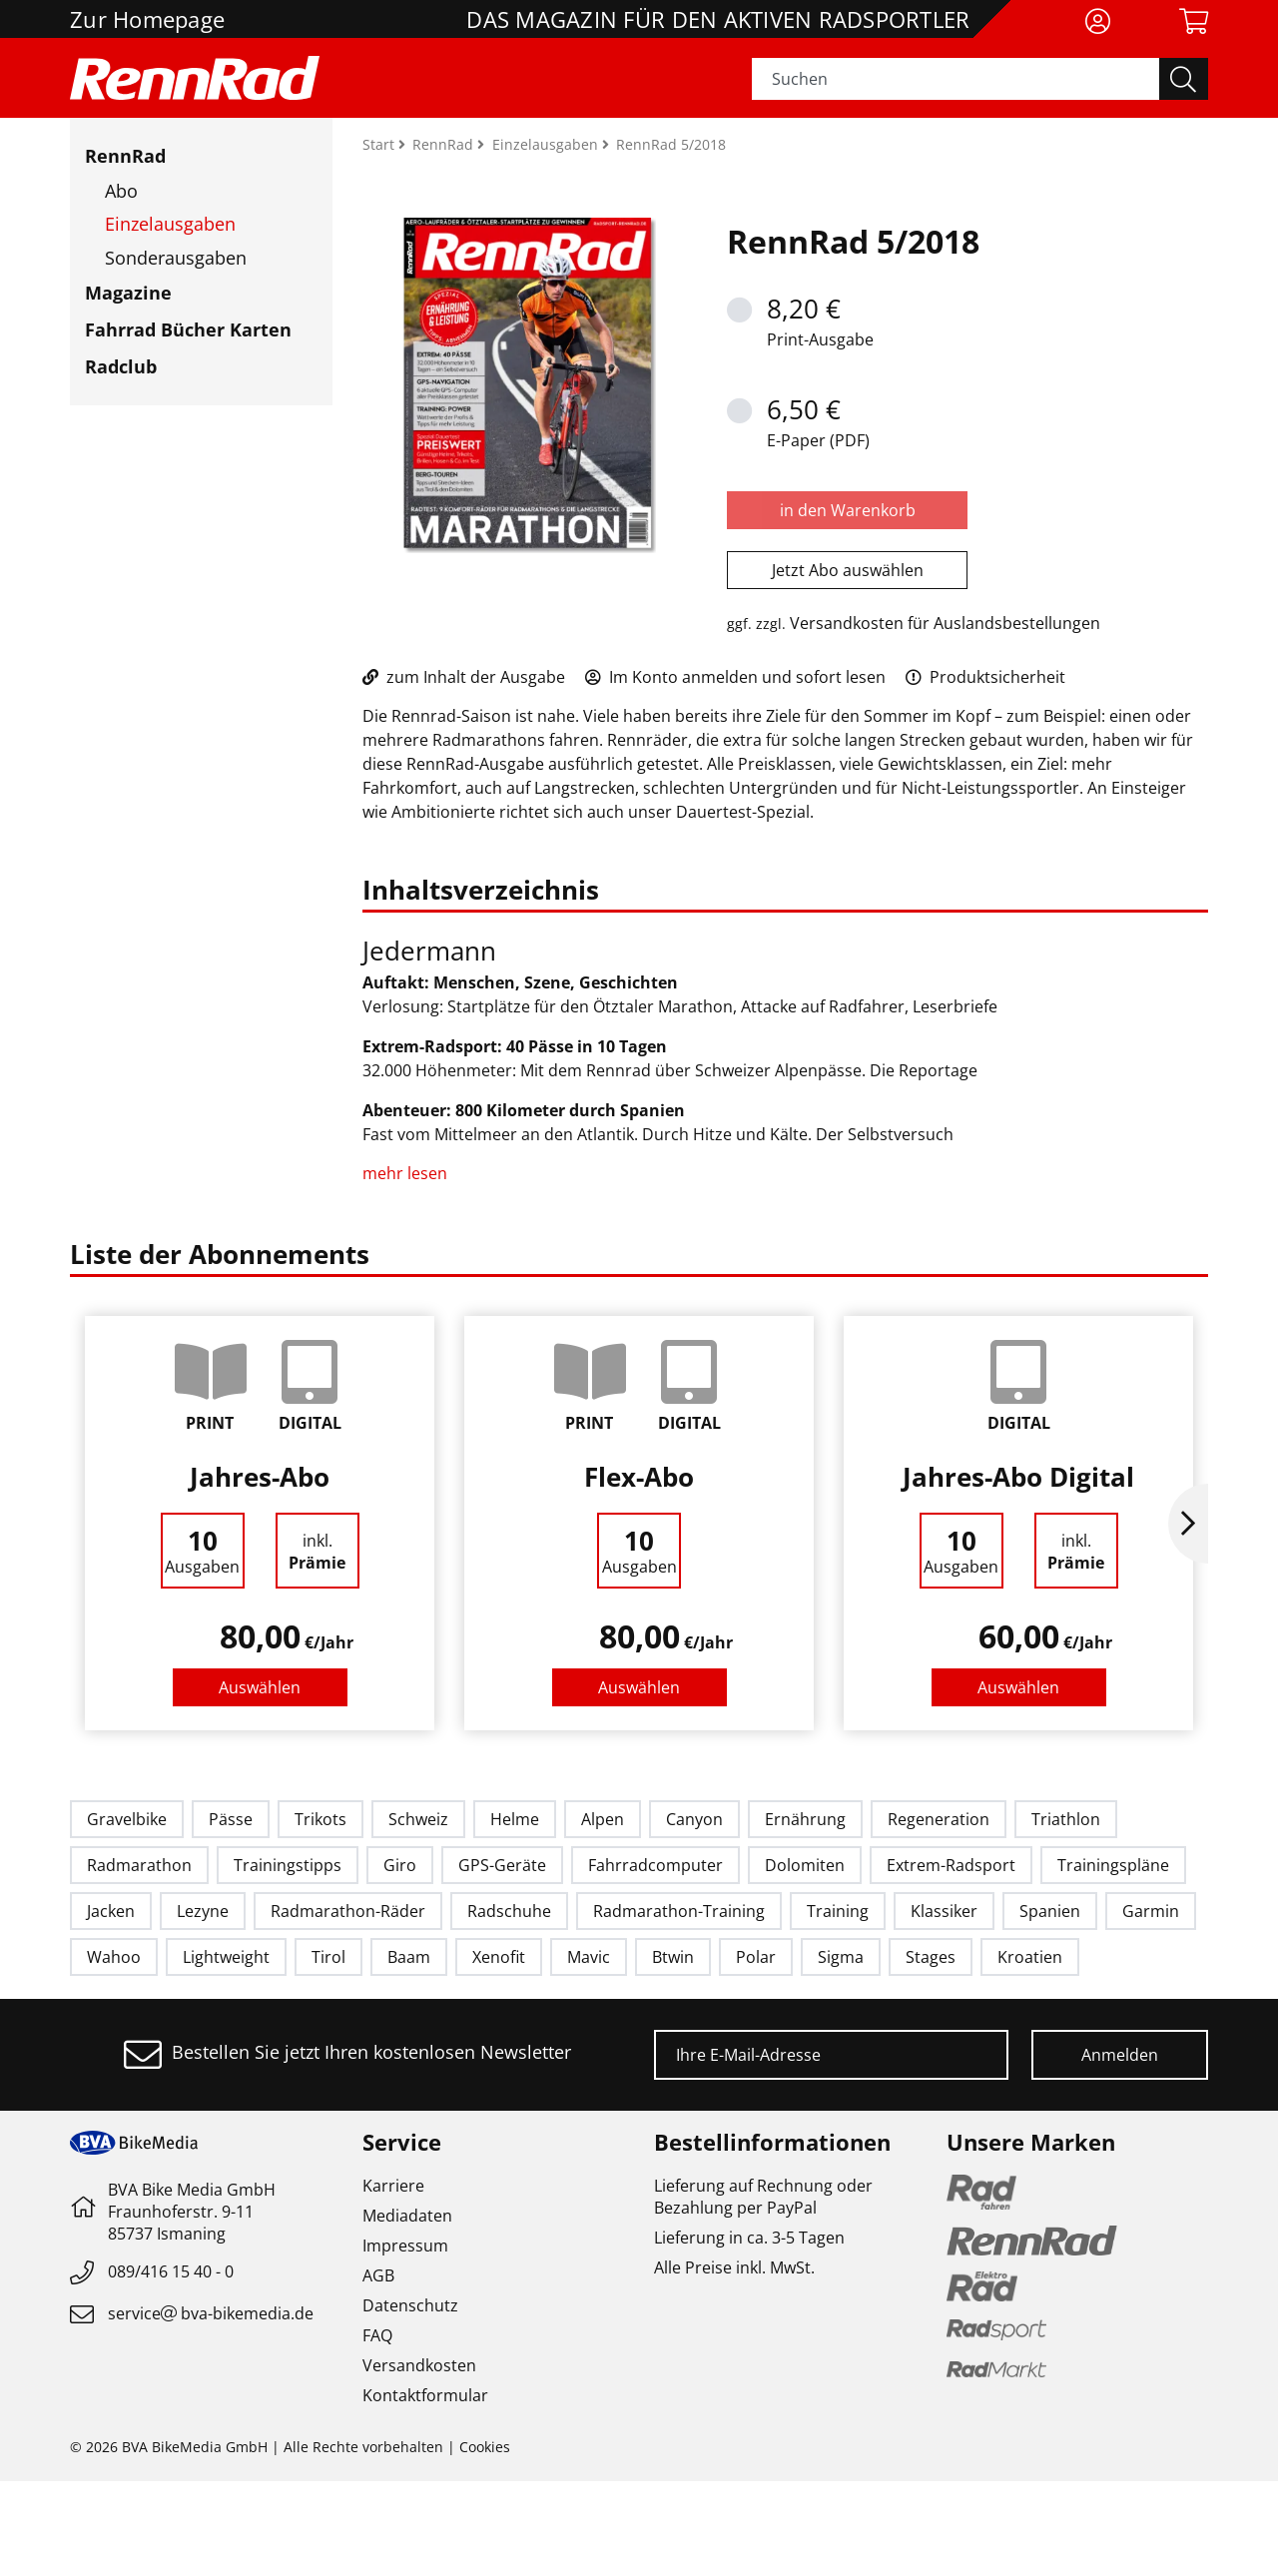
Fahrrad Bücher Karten (188, 329)
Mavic (588, 1957)
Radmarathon (139, 1865)
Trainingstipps (287, 1865)
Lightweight (226, 1957)
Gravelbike (127, 1819)
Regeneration (938, 1819)
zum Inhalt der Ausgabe (463, 677)
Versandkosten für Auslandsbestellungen (945, 623)
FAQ (377, 2335)
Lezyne (203, 1911)
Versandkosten (419, 2365)
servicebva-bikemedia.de (211, 2313)
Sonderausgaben (176, 258)
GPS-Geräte (502, 1865)
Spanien (1049, 1911)
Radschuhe (509, 1911)
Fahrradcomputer (655, 1865)
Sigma (841, 1957)
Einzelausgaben (170, 224)
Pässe (231, 1819)
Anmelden (1119, 2055)
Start (380, 144)
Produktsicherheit (985, 677)
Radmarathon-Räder (348, 1911)
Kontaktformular (425, 2395)
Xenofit (498, 1957)
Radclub (121, 366)
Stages (931, 1957)
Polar (756, 1957)
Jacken (111, 1911)
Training (838, 1911)
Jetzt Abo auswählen (848, 570)
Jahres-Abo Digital (1018, 1477)
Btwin (673, 1957)
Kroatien (1029, 1957)
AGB (378, 2275)
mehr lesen (406, 1173)
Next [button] (1188, 1524)
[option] (259, 1523)
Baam (408, 1957)
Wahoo (114, 1957)
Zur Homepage (147, 19)
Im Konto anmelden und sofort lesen (735, 677)
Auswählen (260, 1687)
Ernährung (805, 1819)
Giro (399, 1865)
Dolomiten (805, 1865)
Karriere (393, 2186)
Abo (121, 191)
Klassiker (944, 1911)
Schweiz (418, 1819)
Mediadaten (407, 2216)
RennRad (125, 156)
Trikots (320, 1819)
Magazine (128, 293)
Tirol (328, 1957)
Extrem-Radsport (951, 1865)
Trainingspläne (1113, 1865)
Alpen (602, 1819)
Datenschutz (410, 2305)
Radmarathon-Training (679, 1911)
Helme (514, 1819)
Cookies (484, 2446)
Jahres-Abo (259, 1477)
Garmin (1150, 1911)
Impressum (405, 2245)
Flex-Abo (639, 1477)
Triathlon (1065, 1819)
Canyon (694, 1819)
